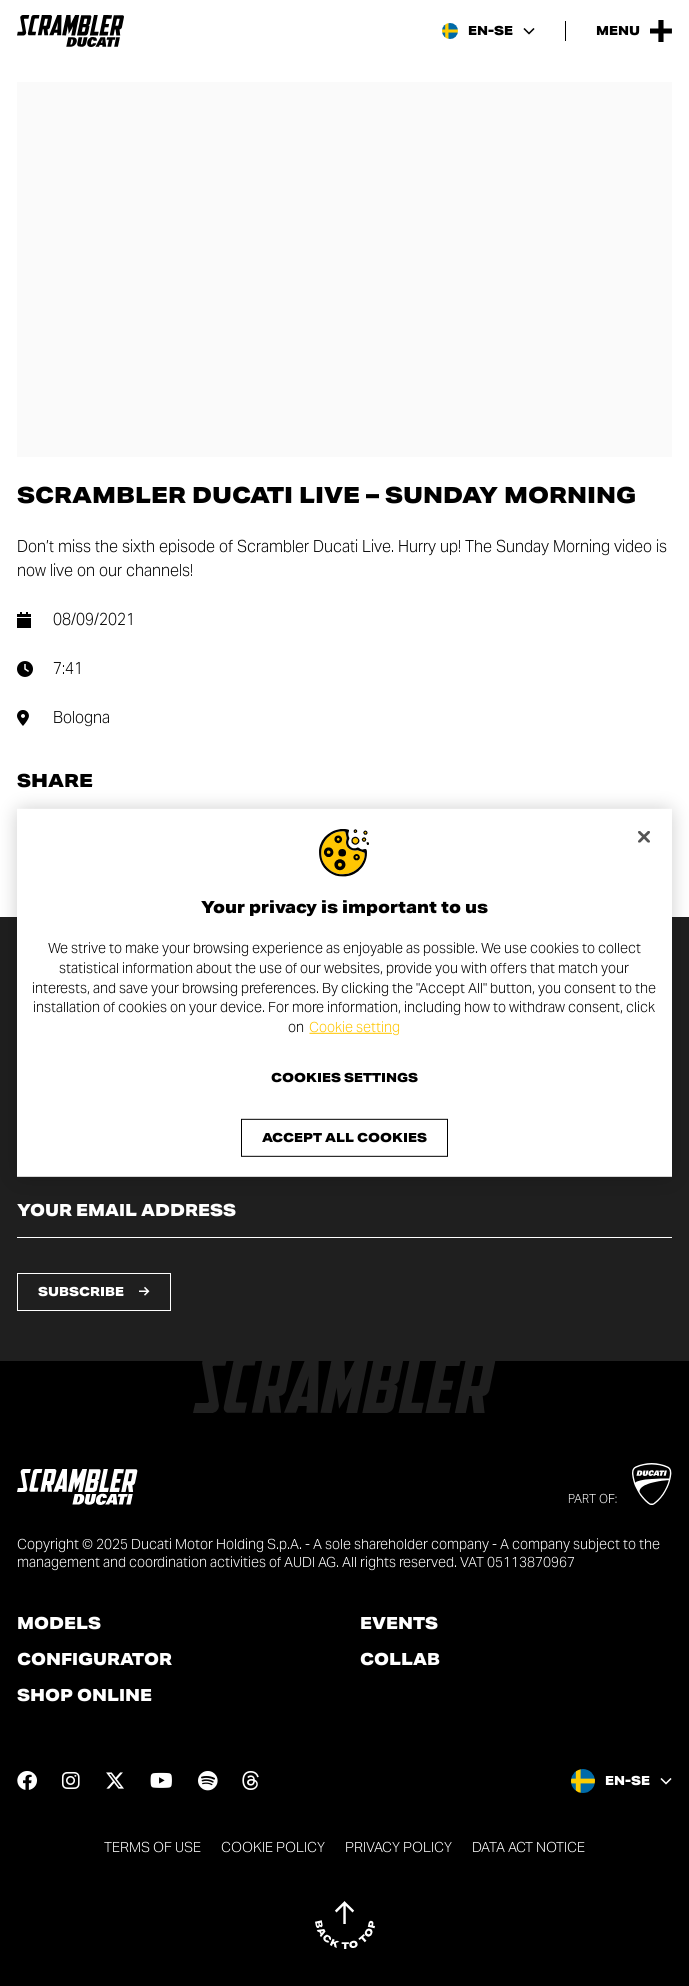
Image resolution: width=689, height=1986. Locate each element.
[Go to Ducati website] (651, 1484)
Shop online (84, 1696)
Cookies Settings (344, 1078)
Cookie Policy (273, 1847)
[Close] (644, 837)
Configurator (94, 1660)
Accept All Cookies (344, 1137)
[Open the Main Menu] (634, 31)
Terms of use (152, 1847)
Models (59, 1624)
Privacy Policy (398, 1847)
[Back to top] (345, 1925)
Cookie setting (354, 1027)
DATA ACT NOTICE (528, 1847)
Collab (400, 1660)
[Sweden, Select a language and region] (488, 31)
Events (399, 1624)
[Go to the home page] (70, 31)
